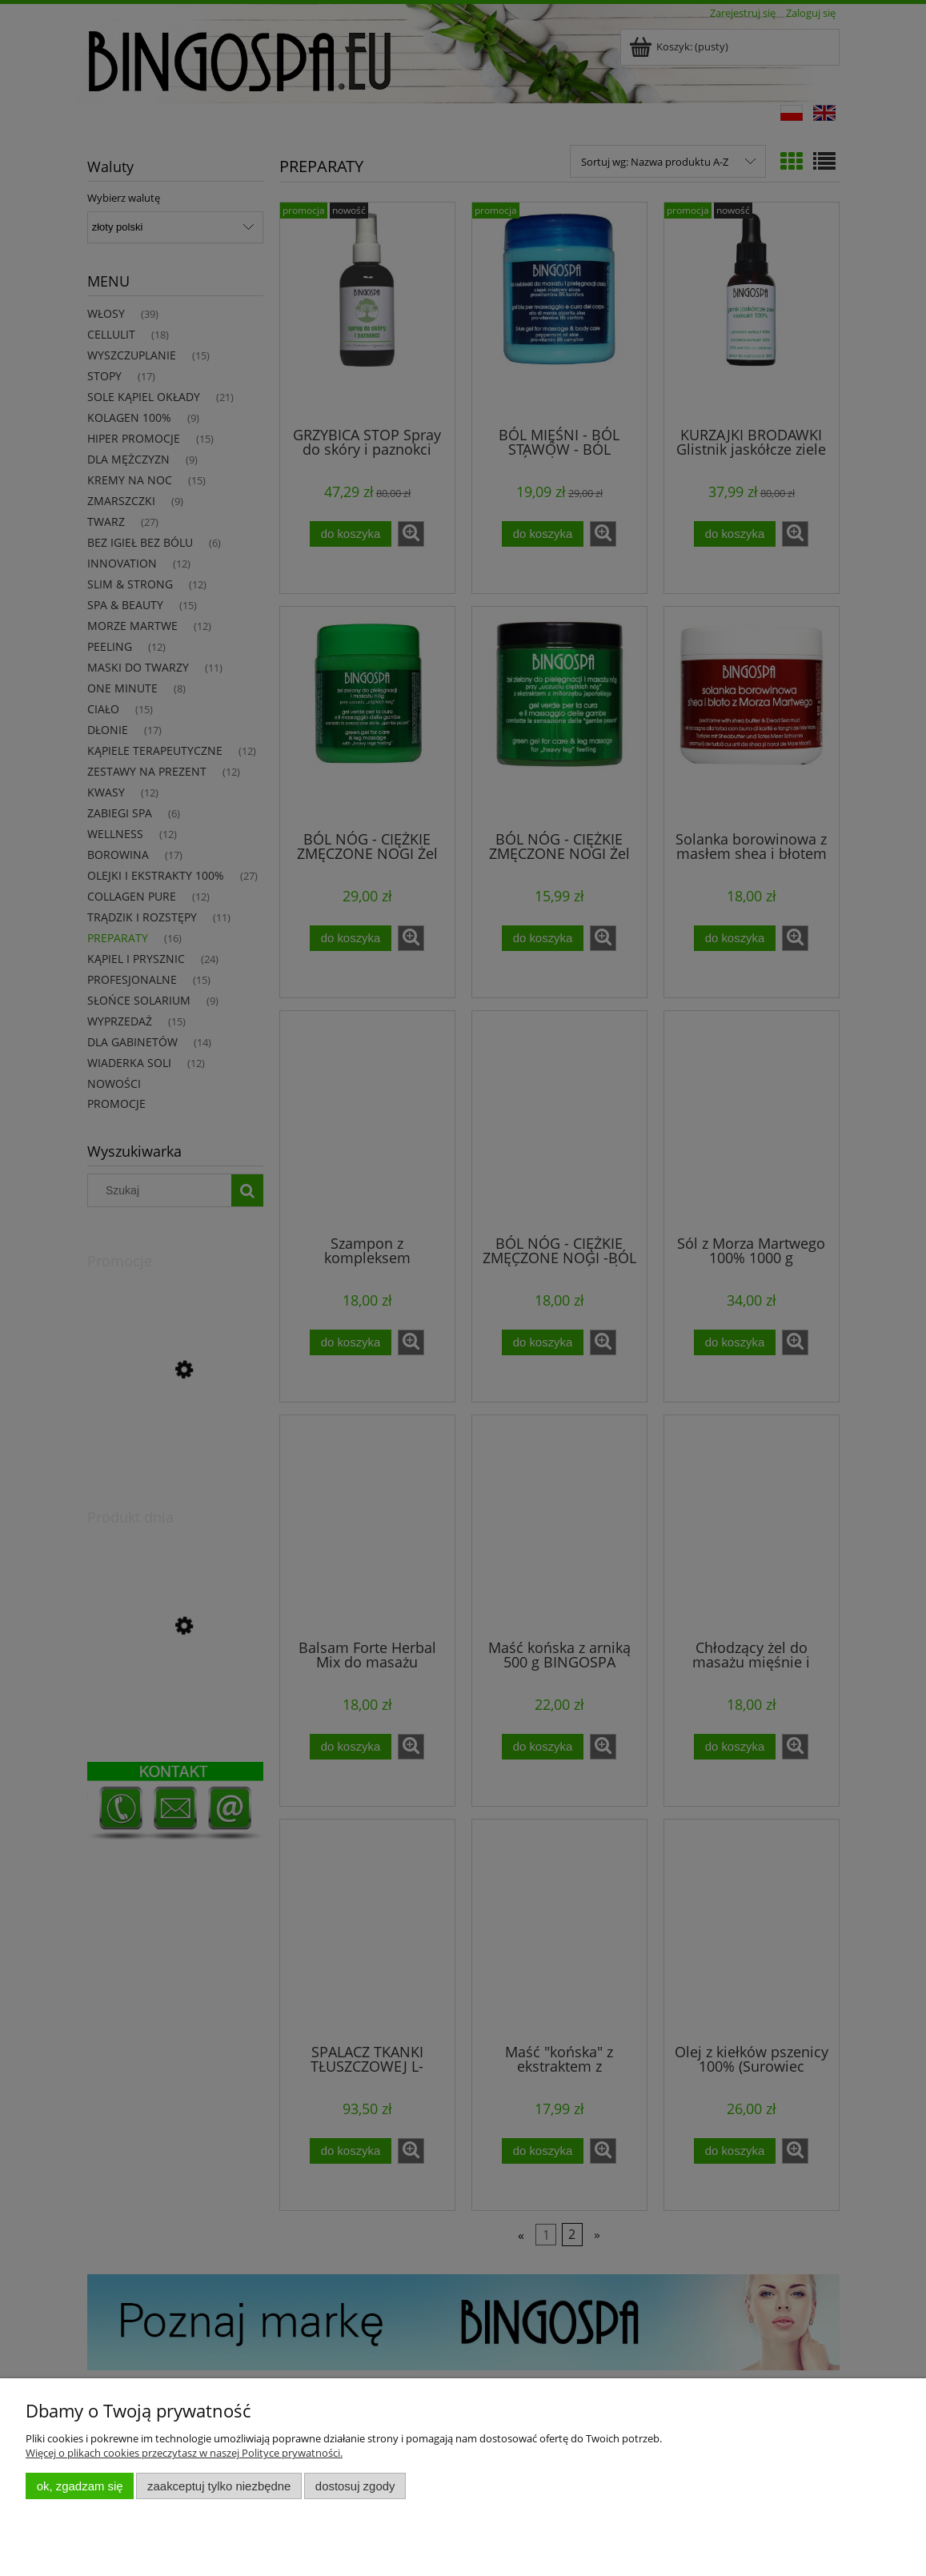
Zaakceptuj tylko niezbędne (219, 2486)
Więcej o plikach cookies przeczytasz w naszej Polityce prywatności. (184, 2453)
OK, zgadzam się (80, 2486)
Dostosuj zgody (355, 2486)
